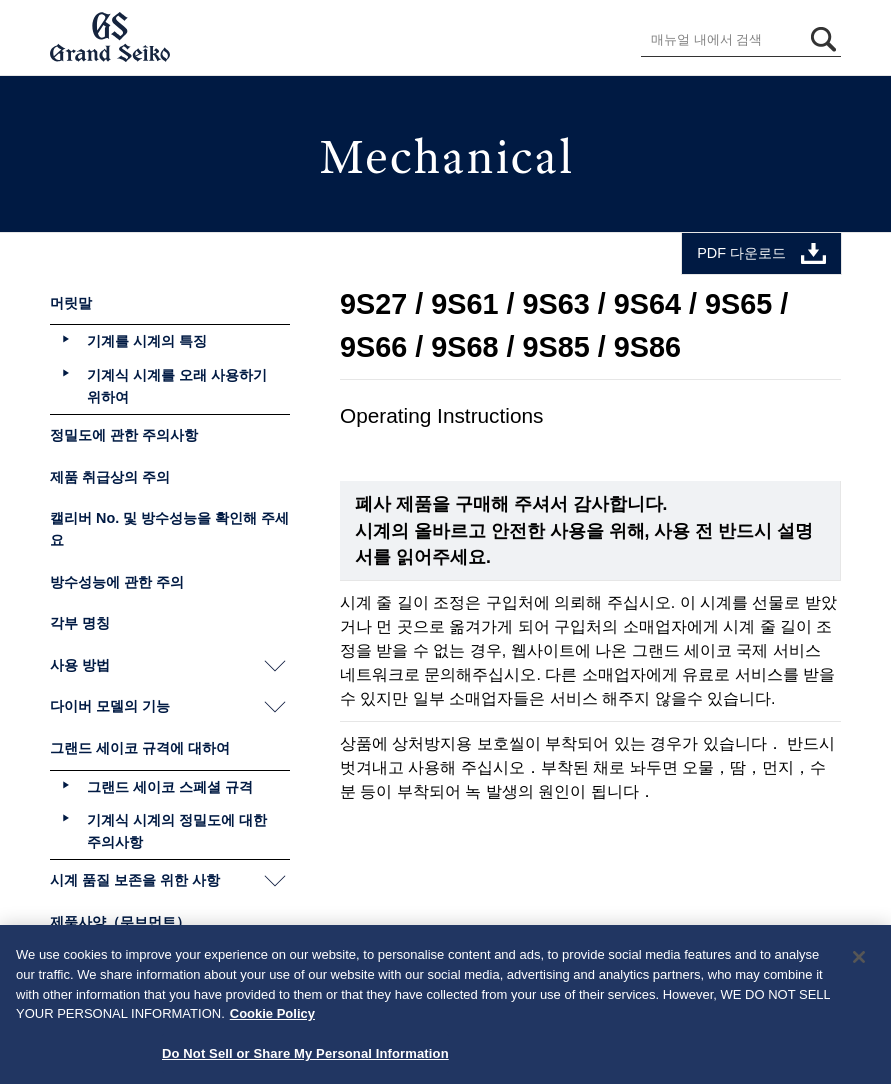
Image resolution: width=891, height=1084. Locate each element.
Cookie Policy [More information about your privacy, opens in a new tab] (272, 1018)
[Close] (859, 963)
